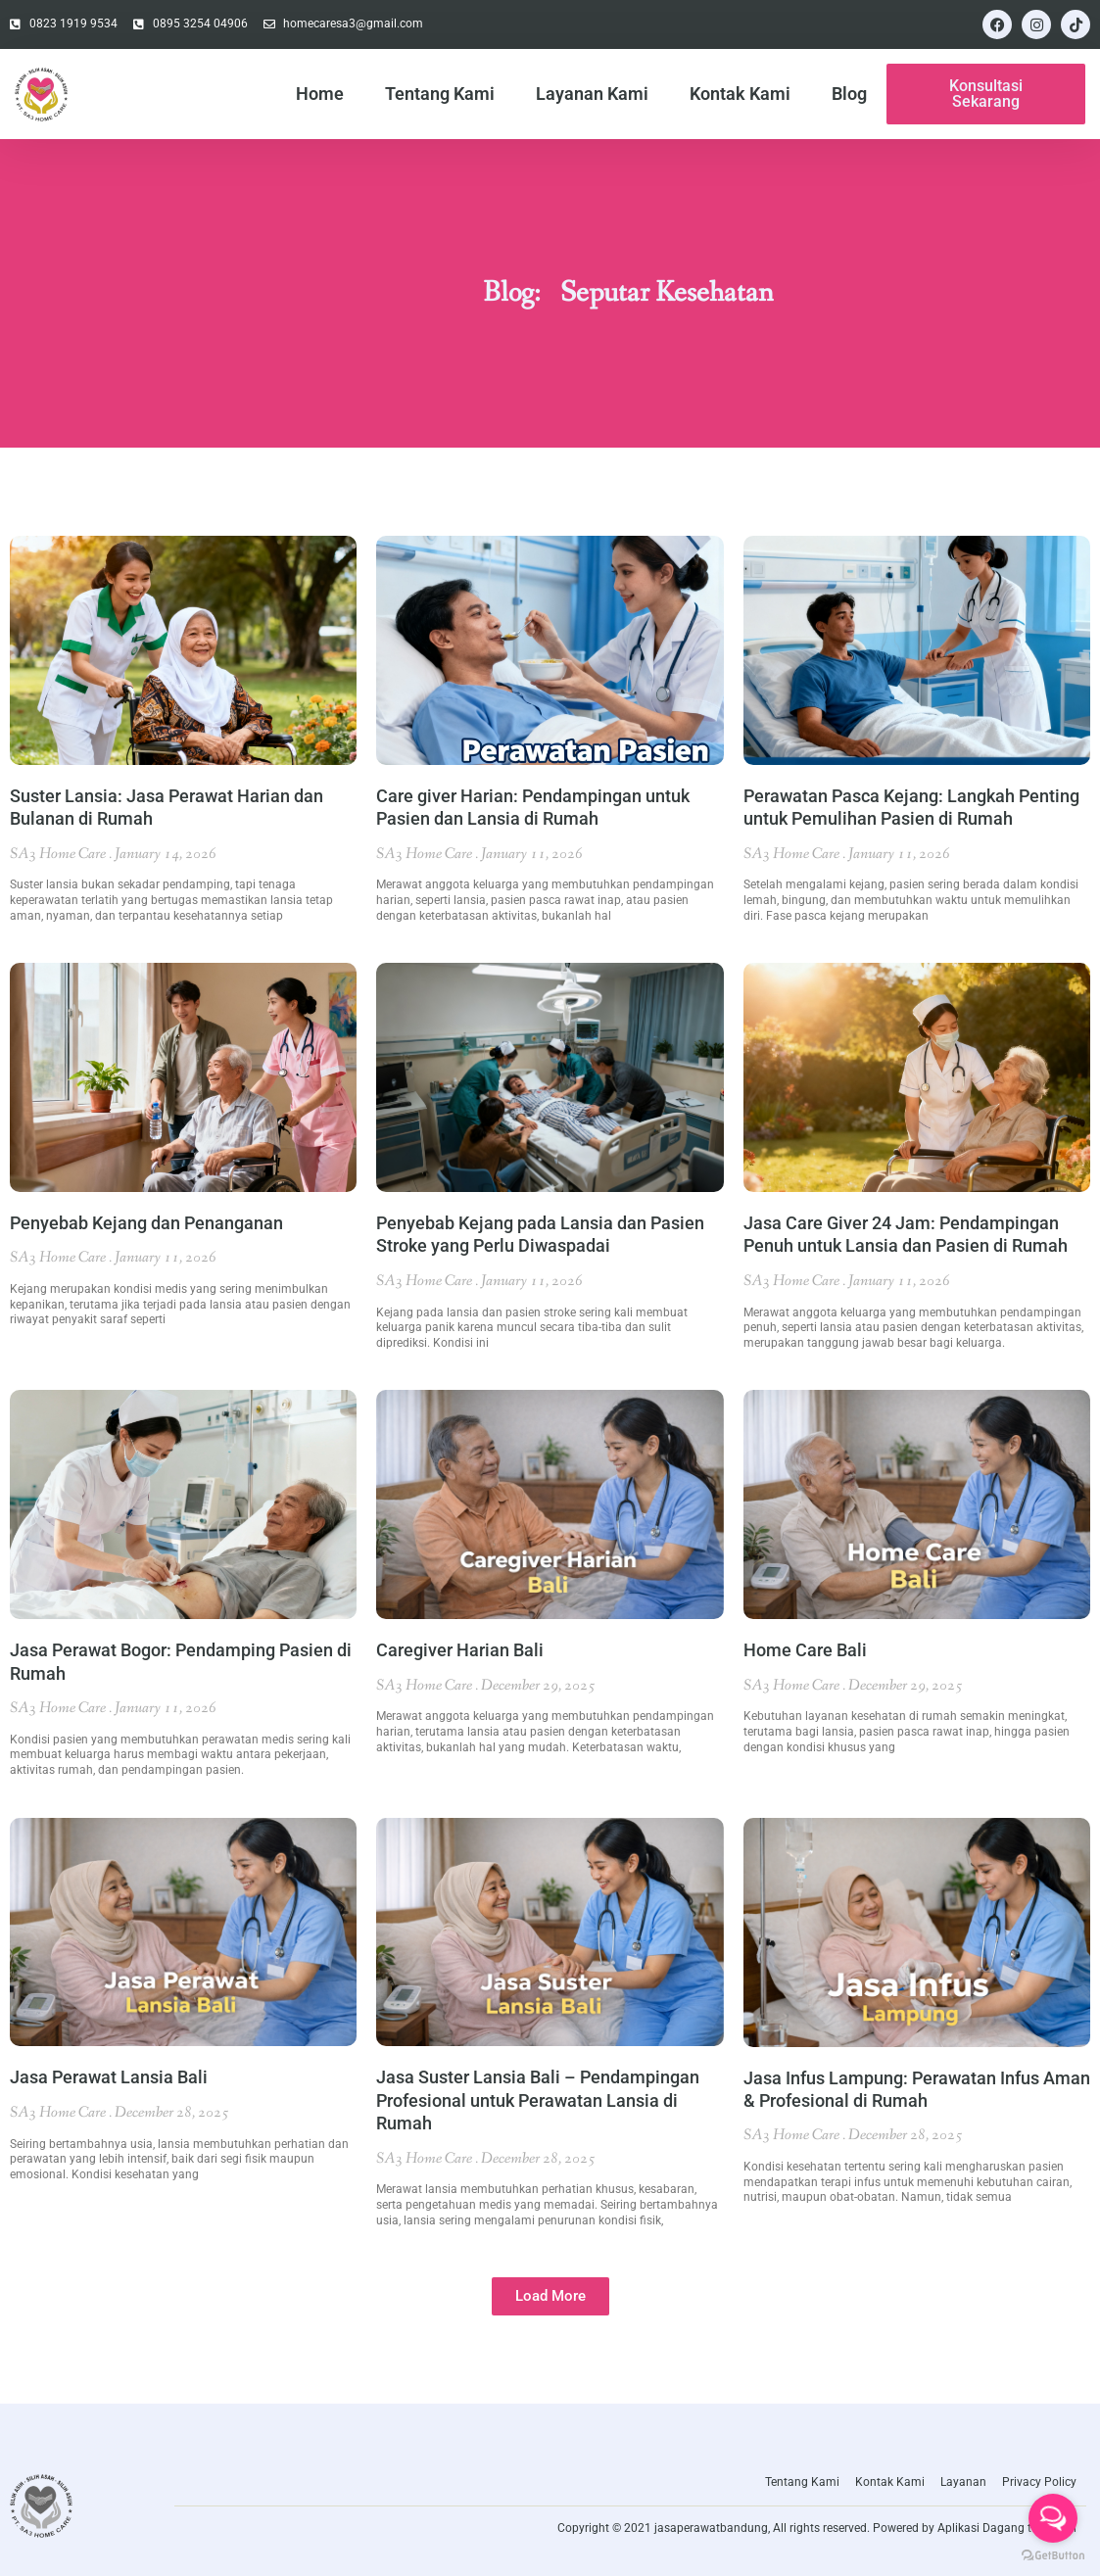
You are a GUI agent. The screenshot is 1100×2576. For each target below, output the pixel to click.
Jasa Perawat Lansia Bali (109, 2077)
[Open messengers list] (1052, 2518)
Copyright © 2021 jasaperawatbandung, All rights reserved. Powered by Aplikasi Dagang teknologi (816, 2528)
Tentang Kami (440, 93)
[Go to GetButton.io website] (1053, 2556)
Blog (849, 93)
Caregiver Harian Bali (460, 1650)
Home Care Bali (805, 1650)
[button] (550, 2296)
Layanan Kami (592, 93)
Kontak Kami (740, 93)
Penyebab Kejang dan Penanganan (146, 1223)
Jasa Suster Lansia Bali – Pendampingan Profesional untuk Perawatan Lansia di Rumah (537, 2100)
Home (320, 93)
